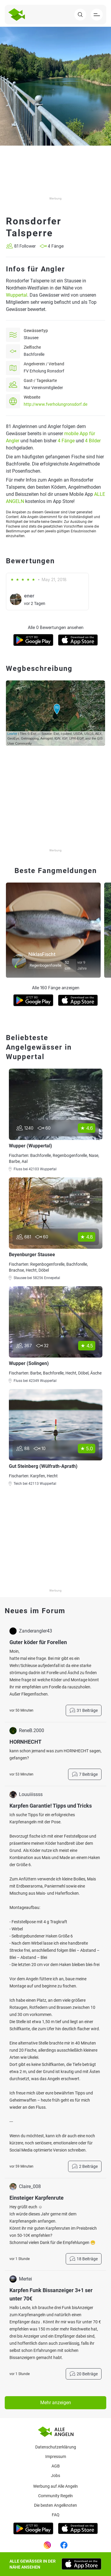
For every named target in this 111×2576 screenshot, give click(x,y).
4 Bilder (93, 441)
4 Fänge (66, 441)
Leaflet (12, 733)
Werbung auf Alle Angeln (55, 2486)
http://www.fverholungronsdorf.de (55, 404)
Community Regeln (55, 2495)
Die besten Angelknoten (55, 2505)
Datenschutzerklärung (55, 2447)
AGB (56, 2466)
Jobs (55, 2475)
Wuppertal (16, 295)
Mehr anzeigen (55, 2402)
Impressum (55, 2456)
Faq (55, 2514)
